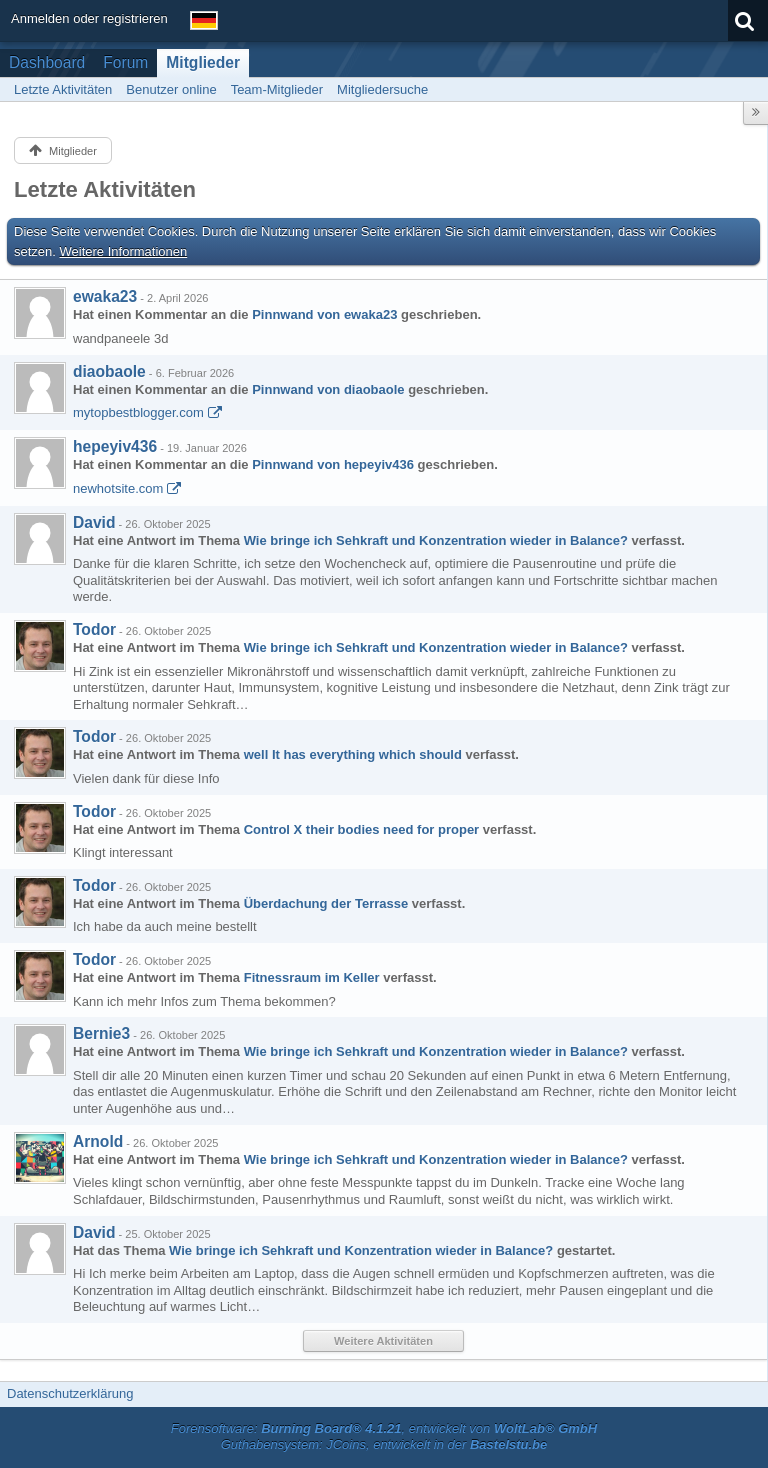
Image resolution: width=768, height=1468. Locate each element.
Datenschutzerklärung (70, 1393)
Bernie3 (101, 1033)
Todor (94, 629)
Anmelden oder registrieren (89, 18)
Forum (125, 62)
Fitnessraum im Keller (312, 977)
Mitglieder (203, 62)
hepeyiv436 (115, 446)
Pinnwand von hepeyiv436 (333, 464)
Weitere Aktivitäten (383, 1341)
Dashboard (47, 62)
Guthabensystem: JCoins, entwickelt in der (384, 1444)
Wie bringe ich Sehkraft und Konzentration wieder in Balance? (436, 540)
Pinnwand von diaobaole (328, 389)
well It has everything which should (353, 754)
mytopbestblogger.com (138, 412)
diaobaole (109, 371)
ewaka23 (105, 296)
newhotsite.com (118, 488)
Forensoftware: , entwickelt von (384, 1428)
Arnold (98, 1141)
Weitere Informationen (124, 251)
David (94, 522)
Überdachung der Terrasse (326, 903)
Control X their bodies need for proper (361, 829)
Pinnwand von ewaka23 (324, 314)
